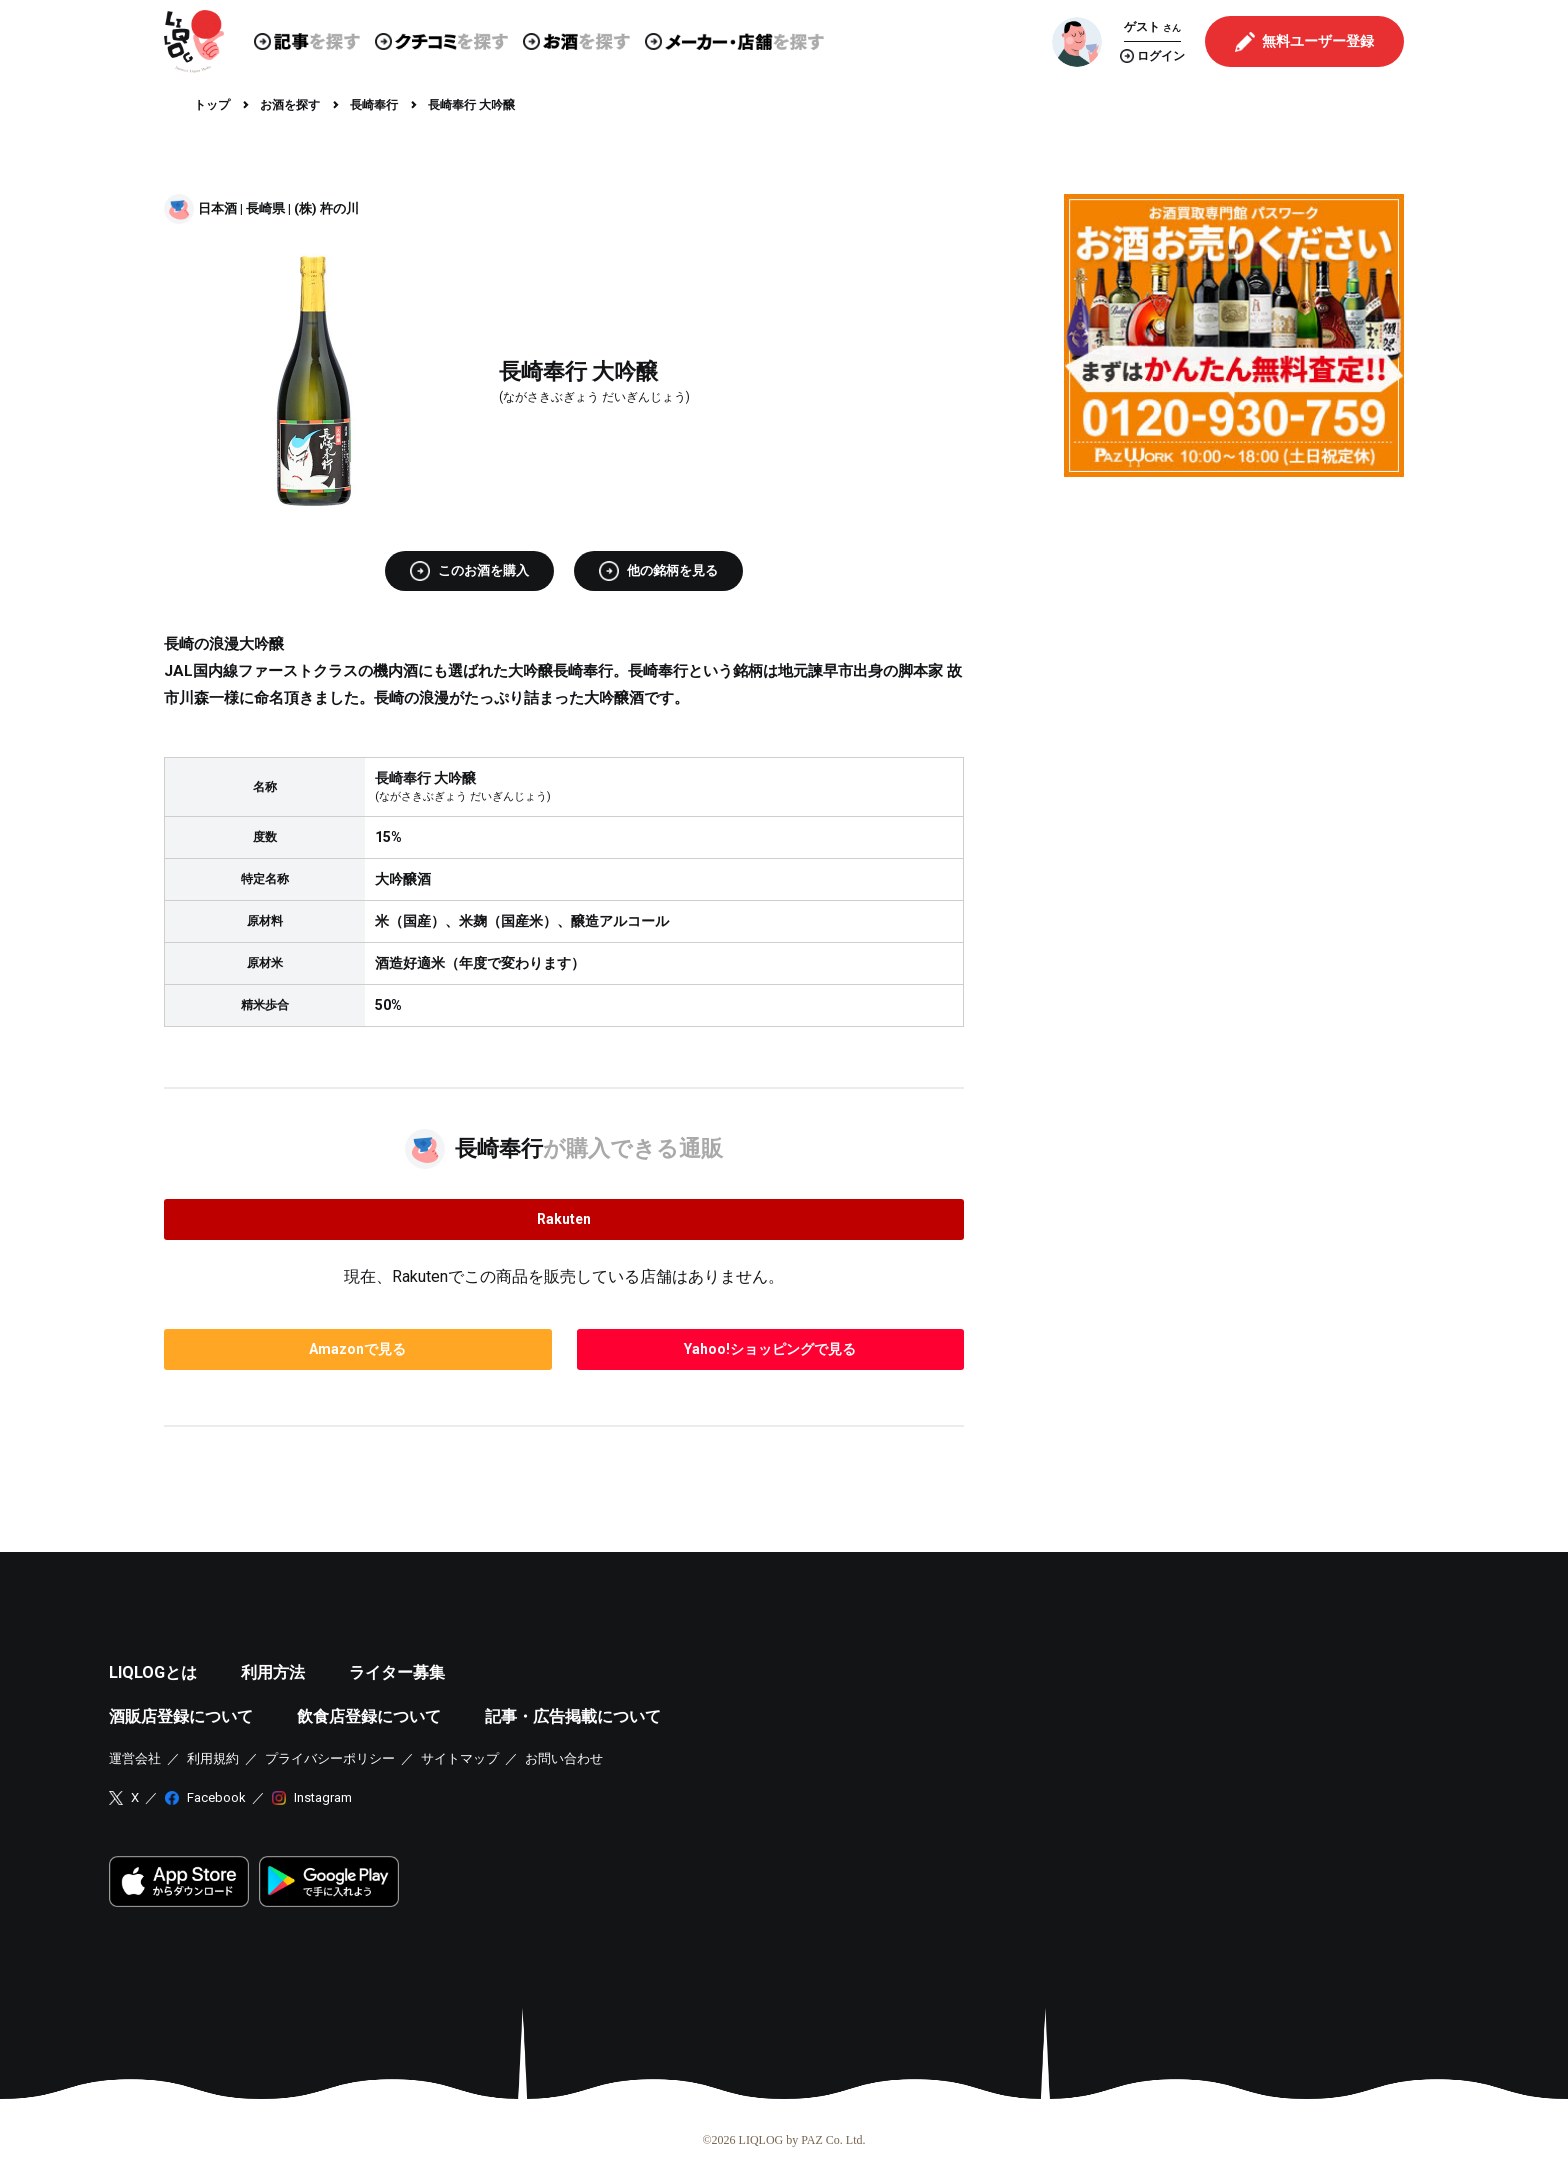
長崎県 (265, 208)
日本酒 (217, 208)
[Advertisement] (1234, 632)
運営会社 (135, 1758)
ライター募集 (397, 1672)
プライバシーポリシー (330, 1758)
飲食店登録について (369, 1716)
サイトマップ (460, 1758)
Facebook (216, 1797)
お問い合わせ (564, 1758)
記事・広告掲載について (573, 1716)
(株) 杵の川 (326, 208)
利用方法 (273, 1672)
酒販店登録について (181, 1716)
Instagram (323, 1797)
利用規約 (213, 1758)
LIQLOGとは (153, 1672)
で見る (357, 1349)
